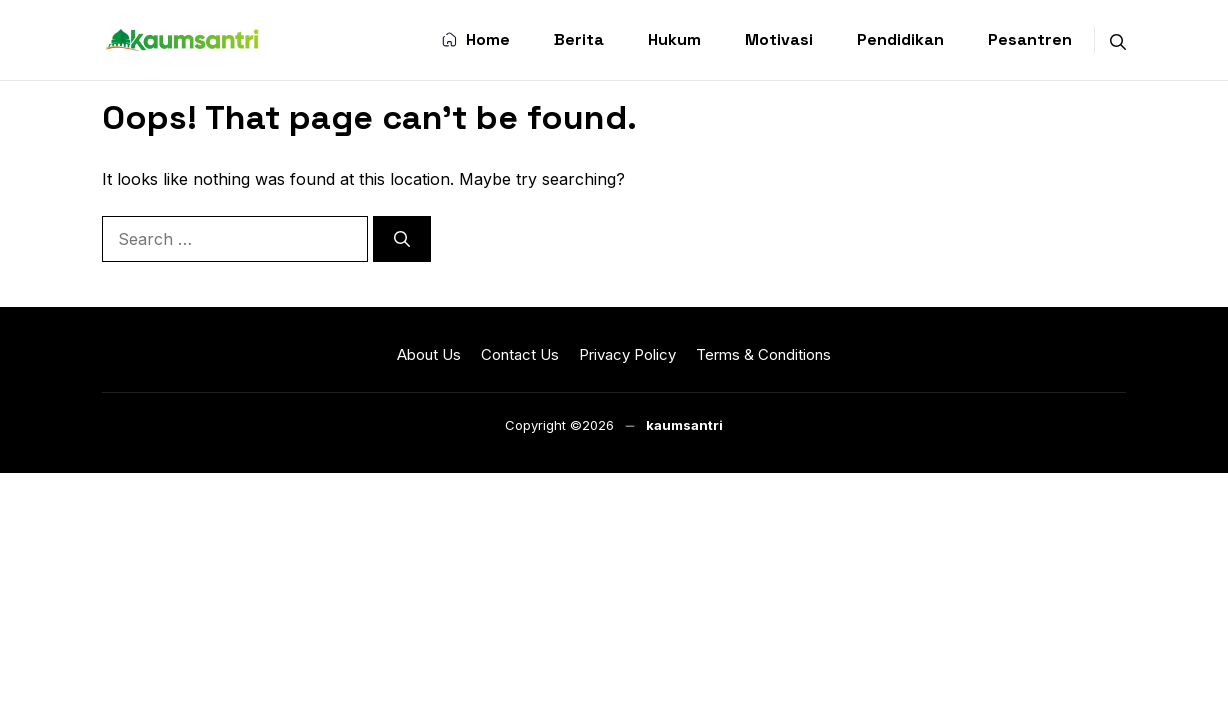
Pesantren (1030, 39)
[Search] (402, 239)
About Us (429, 354)
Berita (579, 39)
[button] (1118, 40)
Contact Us (520, 354)
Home (475, 41)
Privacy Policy (627, 354)
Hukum (674, 39)
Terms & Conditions (763, 354)
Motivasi (779, 39)
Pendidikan (900, 39)
